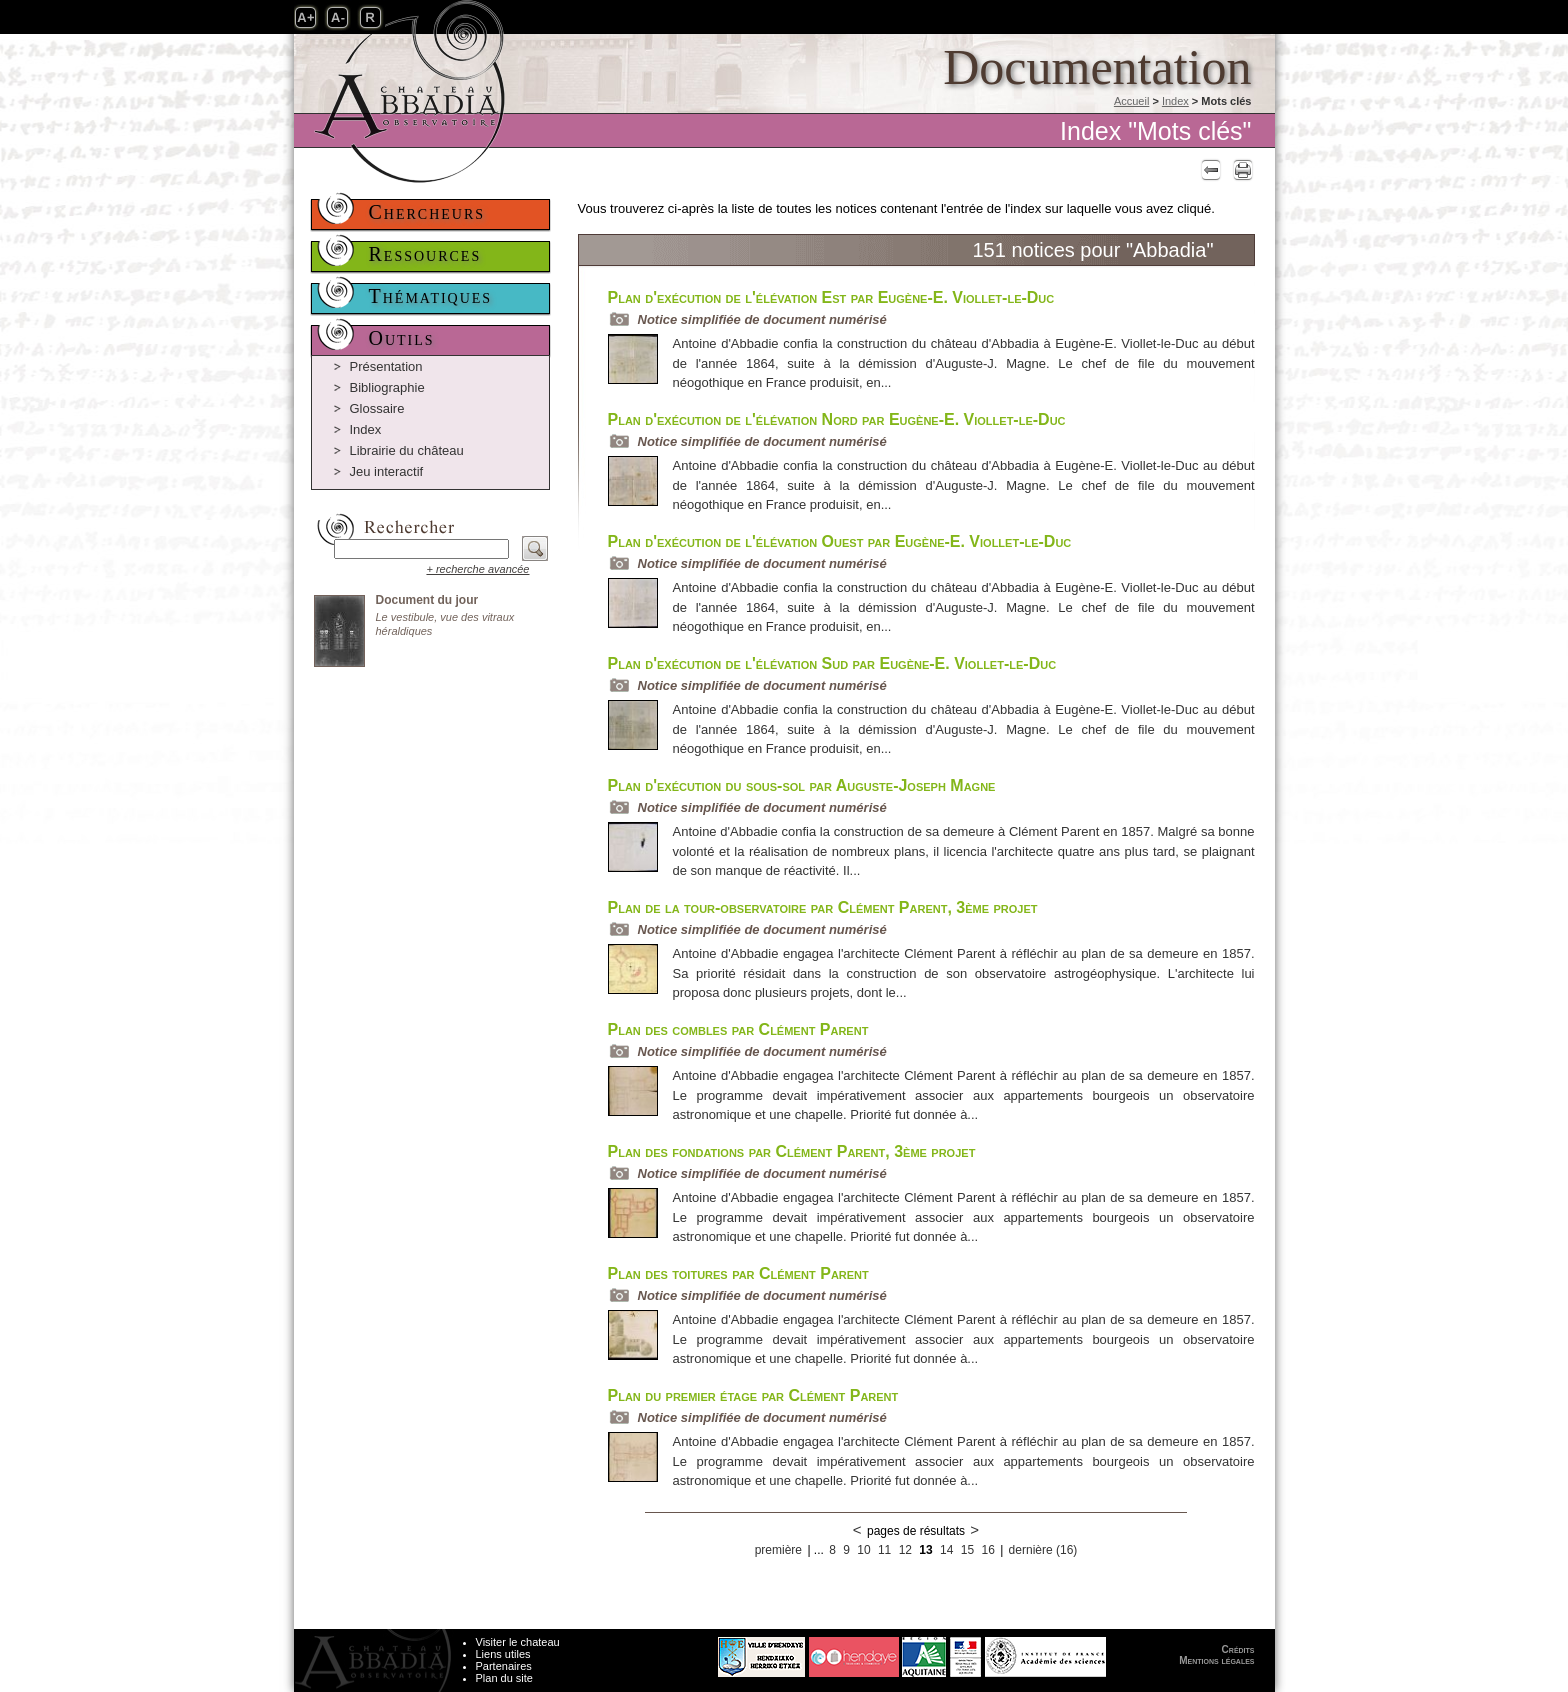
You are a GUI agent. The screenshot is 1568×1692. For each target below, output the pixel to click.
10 (863, 1550)
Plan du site (504, 1678)
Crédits (1238, 1649)
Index (1175, 101)
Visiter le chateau (518, 1642)
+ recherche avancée (477, 569)
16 (987, 1550)
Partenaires (504, 1666)
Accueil (1131, 101)
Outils (402, 338)
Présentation (386, 366)
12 (905, 1550)
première (778, 1550)
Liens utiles (503, 1654)
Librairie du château (407, 450)
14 (946, 1550)
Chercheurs (427, 212)
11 (884, 1550)
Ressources (425, 254)
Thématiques (431, 296)
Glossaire (377, 408)
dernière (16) (1043, 1550)
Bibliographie (387, 387)
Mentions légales (1216, 1660)
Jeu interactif (387, 471)
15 (967, 1550)
